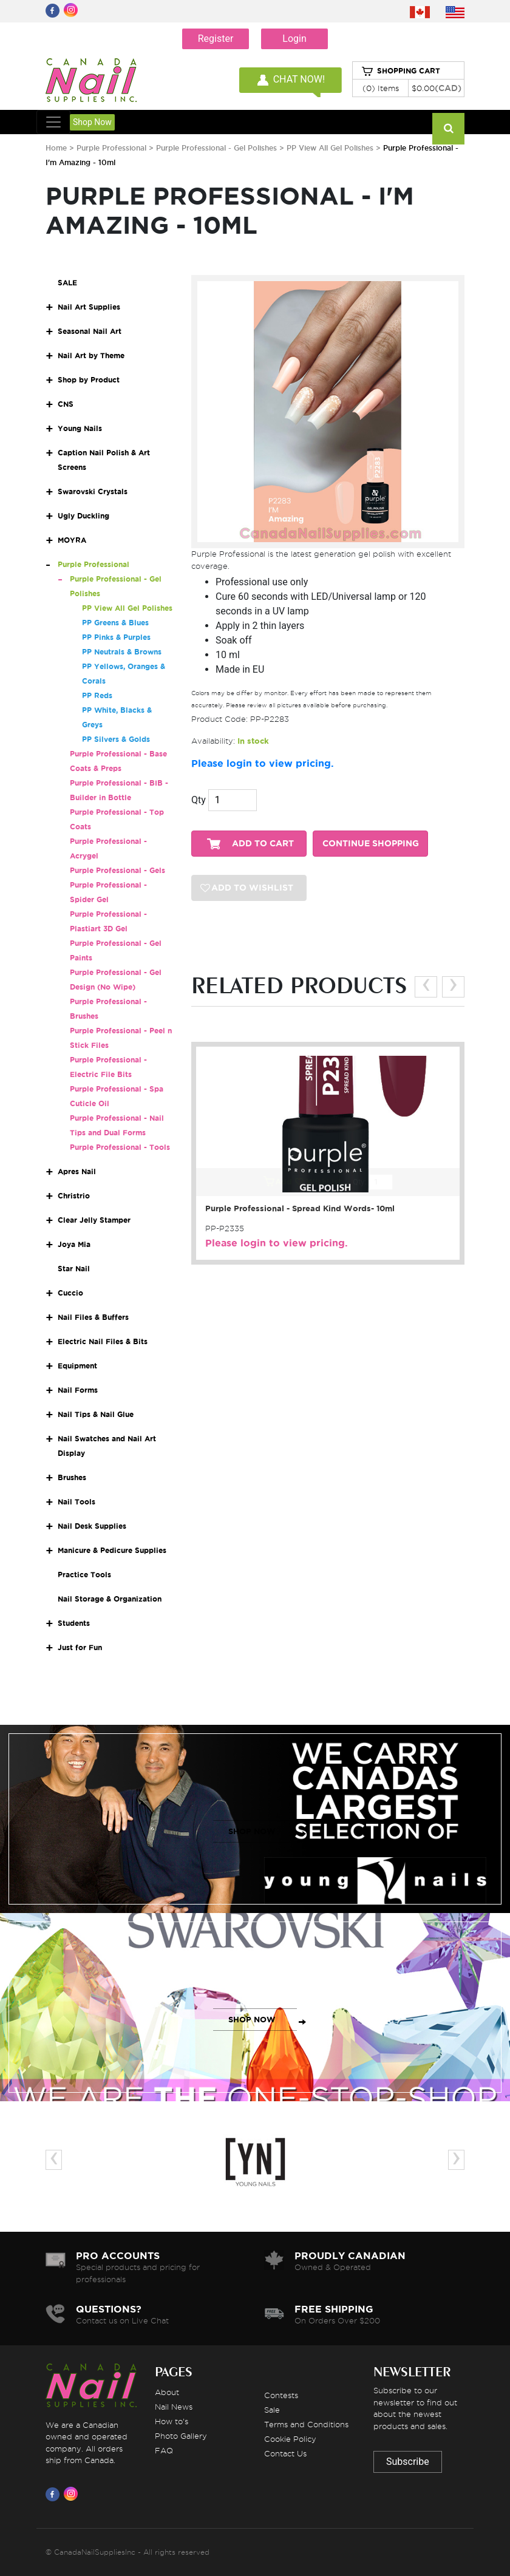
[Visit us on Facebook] (55, 2494)
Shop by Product (89, 380)
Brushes (72, 1477)
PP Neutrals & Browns (122, 652)
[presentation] (426, 986)
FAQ (164, 2450)
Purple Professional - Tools (120, 1147)
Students (74, 1623)
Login (294, 38)
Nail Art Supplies (89, 307)
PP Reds (97, 695)
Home (56, 148)
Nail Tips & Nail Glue (96, 1414)
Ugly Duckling (83, 516)
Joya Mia (74, 1244)
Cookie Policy (290, 2439)
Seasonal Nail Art (89, 331)
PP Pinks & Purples (116, 637)
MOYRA (72, 540)
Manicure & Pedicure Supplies (112, 1550)
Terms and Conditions (306, 2424)
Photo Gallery (181, 2436)
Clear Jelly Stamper (94, 1220)
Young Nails (80, 428)
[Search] (448, 128)
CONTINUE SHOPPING (370, 843)
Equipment (77, 1366)
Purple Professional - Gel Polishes (217, 148)
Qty (198, 800)
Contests (281, 2395)
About (167, 2392)
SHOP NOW (252, 1831)
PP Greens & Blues (115, 623)
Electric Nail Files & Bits (103, 1341)
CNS (65, 404)
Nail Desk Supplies (92, 1526)
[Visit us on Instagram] (73, 2494)
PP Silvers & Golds (116, 739)
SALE (67, 283)
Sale (272, 2409)
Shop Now (92, 122)
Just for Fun (80, 1647)
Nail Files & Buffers (93, 1317)
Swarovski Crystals (92, 491)
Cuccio (70, 1293)
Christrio (74, 1196)
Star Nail (74, 1269)
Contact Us (285, 2453)
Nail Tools (76, 1502)
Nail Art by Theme (91, 355)
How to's (171, 2421)
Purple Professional (112, 148)
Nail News (173, 2406)
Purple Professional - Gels (117, 870)
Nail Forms (78, 1390)
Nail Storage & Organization (110, 1599)
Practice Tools (84, 1575)
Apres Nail (77, 1171)
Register (216, 38)
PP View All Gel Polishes (330, 148)
